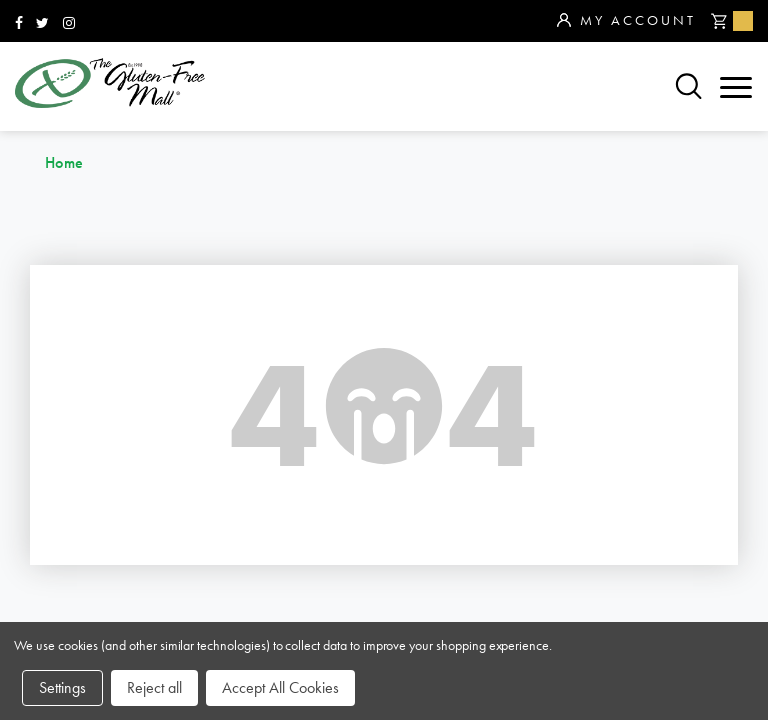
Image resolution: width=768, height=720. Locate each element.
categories (70, 467)
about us (305, 467)
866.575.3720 (452, 269)
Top (737, 339)
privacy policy (578, 500)
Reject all (154, 687)
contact (549, 467)
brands (50, 434)
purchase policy (94, 500)
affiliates (307, 500)
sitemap (298, 434)
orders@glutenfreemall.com (496, 297)
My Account (626, 21)
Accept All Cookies (280, 687)
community (563, 434)
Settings (62, 687)
